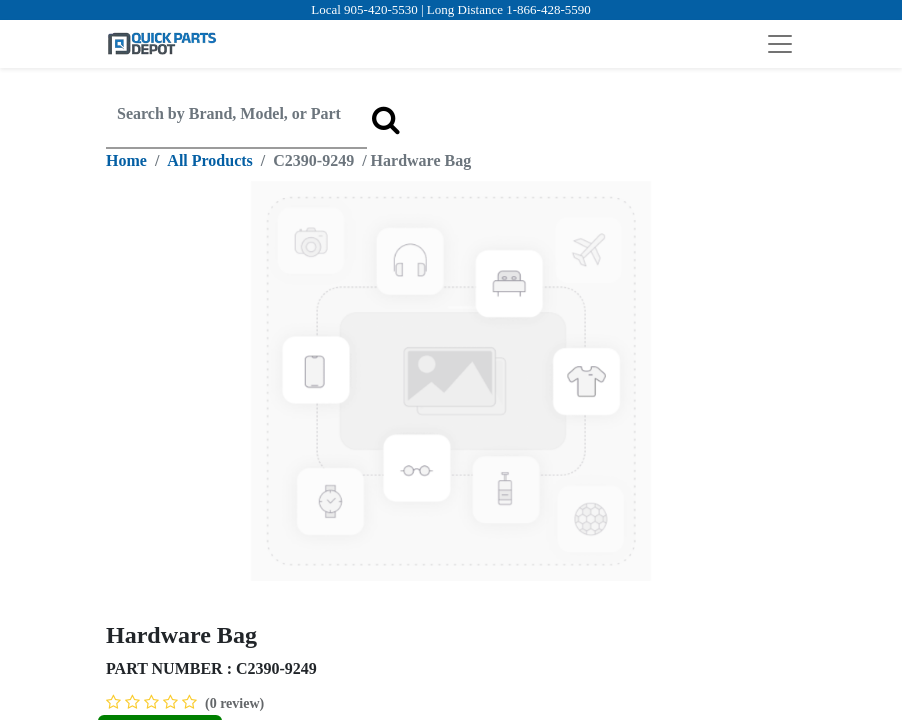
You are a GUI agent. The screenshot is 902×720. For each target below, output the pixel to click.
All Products (209, 160)
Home (126, 160)
